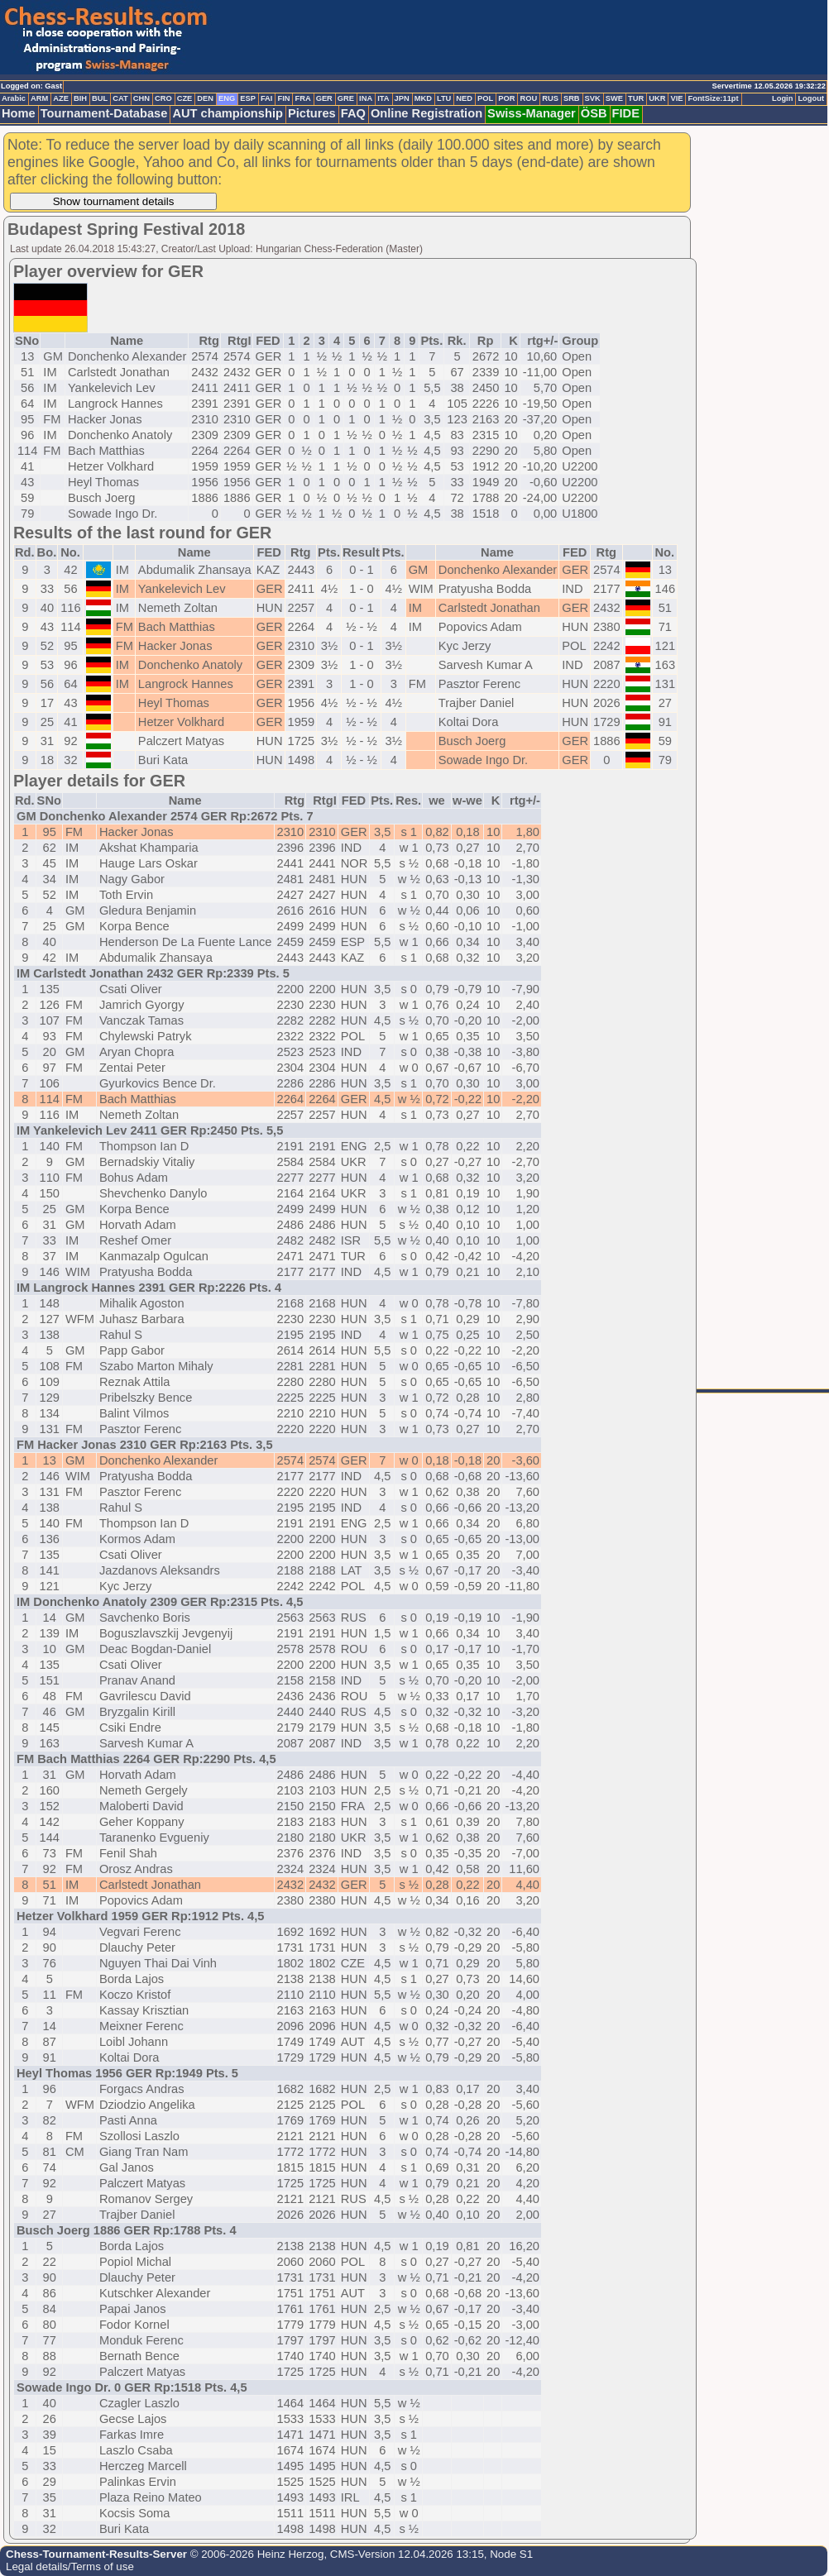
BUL (100, 98)
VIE (676, 98)
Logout (811, 98)
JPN (402, 98)
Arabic (14, 98)
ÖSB (594, 113)
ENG (226, 98)
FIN (283, 98)
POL (485, 98)
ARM (39, 98)
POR (506, 98)
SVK (593, 98)
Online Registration (426, 113)
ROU (528, 98)
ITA (383, 98)
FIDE (626, 113)
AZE (61, 98)
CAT (120, 98)
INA (365, 98)
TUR (636, 98)
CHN (141, 98)
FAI (267, 98)
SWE (614, 98)
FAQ (353, 113)
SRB (571, 98)
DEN (205, 98)
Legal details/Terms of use (70, 2566)
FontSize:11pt (713, 98)
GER (324, 98)
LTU (444, 98)
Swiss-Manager (531, 113)
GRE (346, 98)
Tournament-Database (104, 113)
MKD (423, 98)
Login (782, 98)
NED (464, 98)
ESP (248, 98)
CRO (163, 98)
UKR (657, 98)
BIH (80, 98)
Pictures (312, 113)
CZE (185, 98)
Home (19, 113)
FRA (302, 98)
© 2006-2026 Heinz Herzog (255, 2554)
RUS (550, 98)
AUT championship (227, 113)
